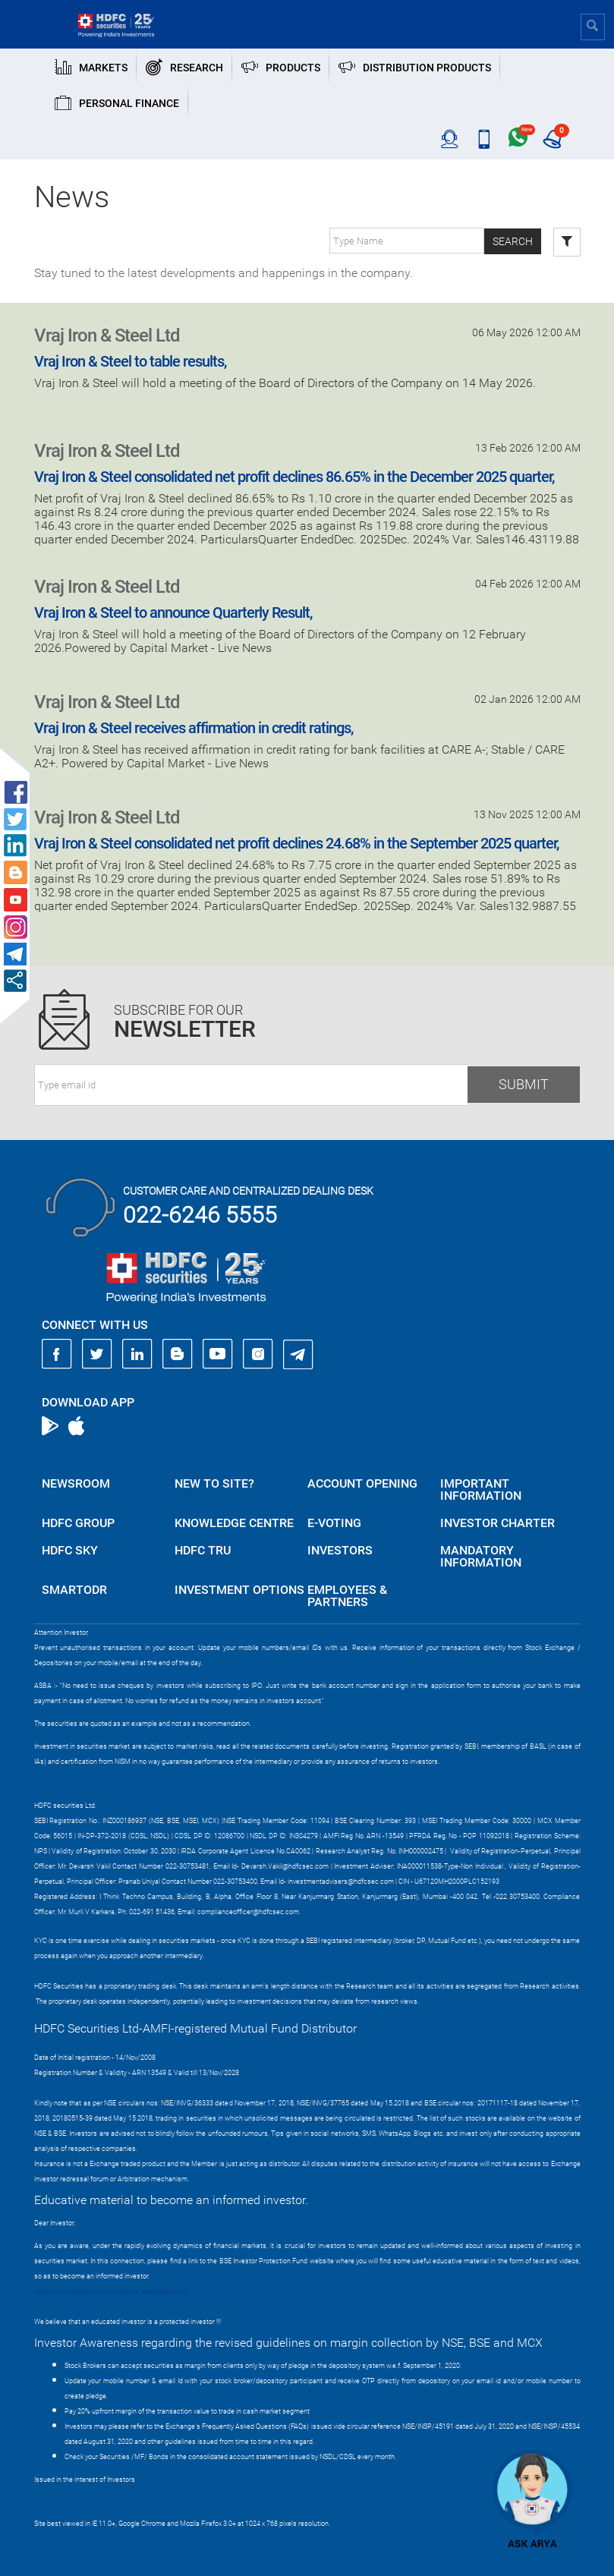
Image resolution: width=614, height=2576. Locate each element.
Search (513, 241)
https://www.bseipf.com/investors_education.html (110, 2291)
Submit (524, 1084)
